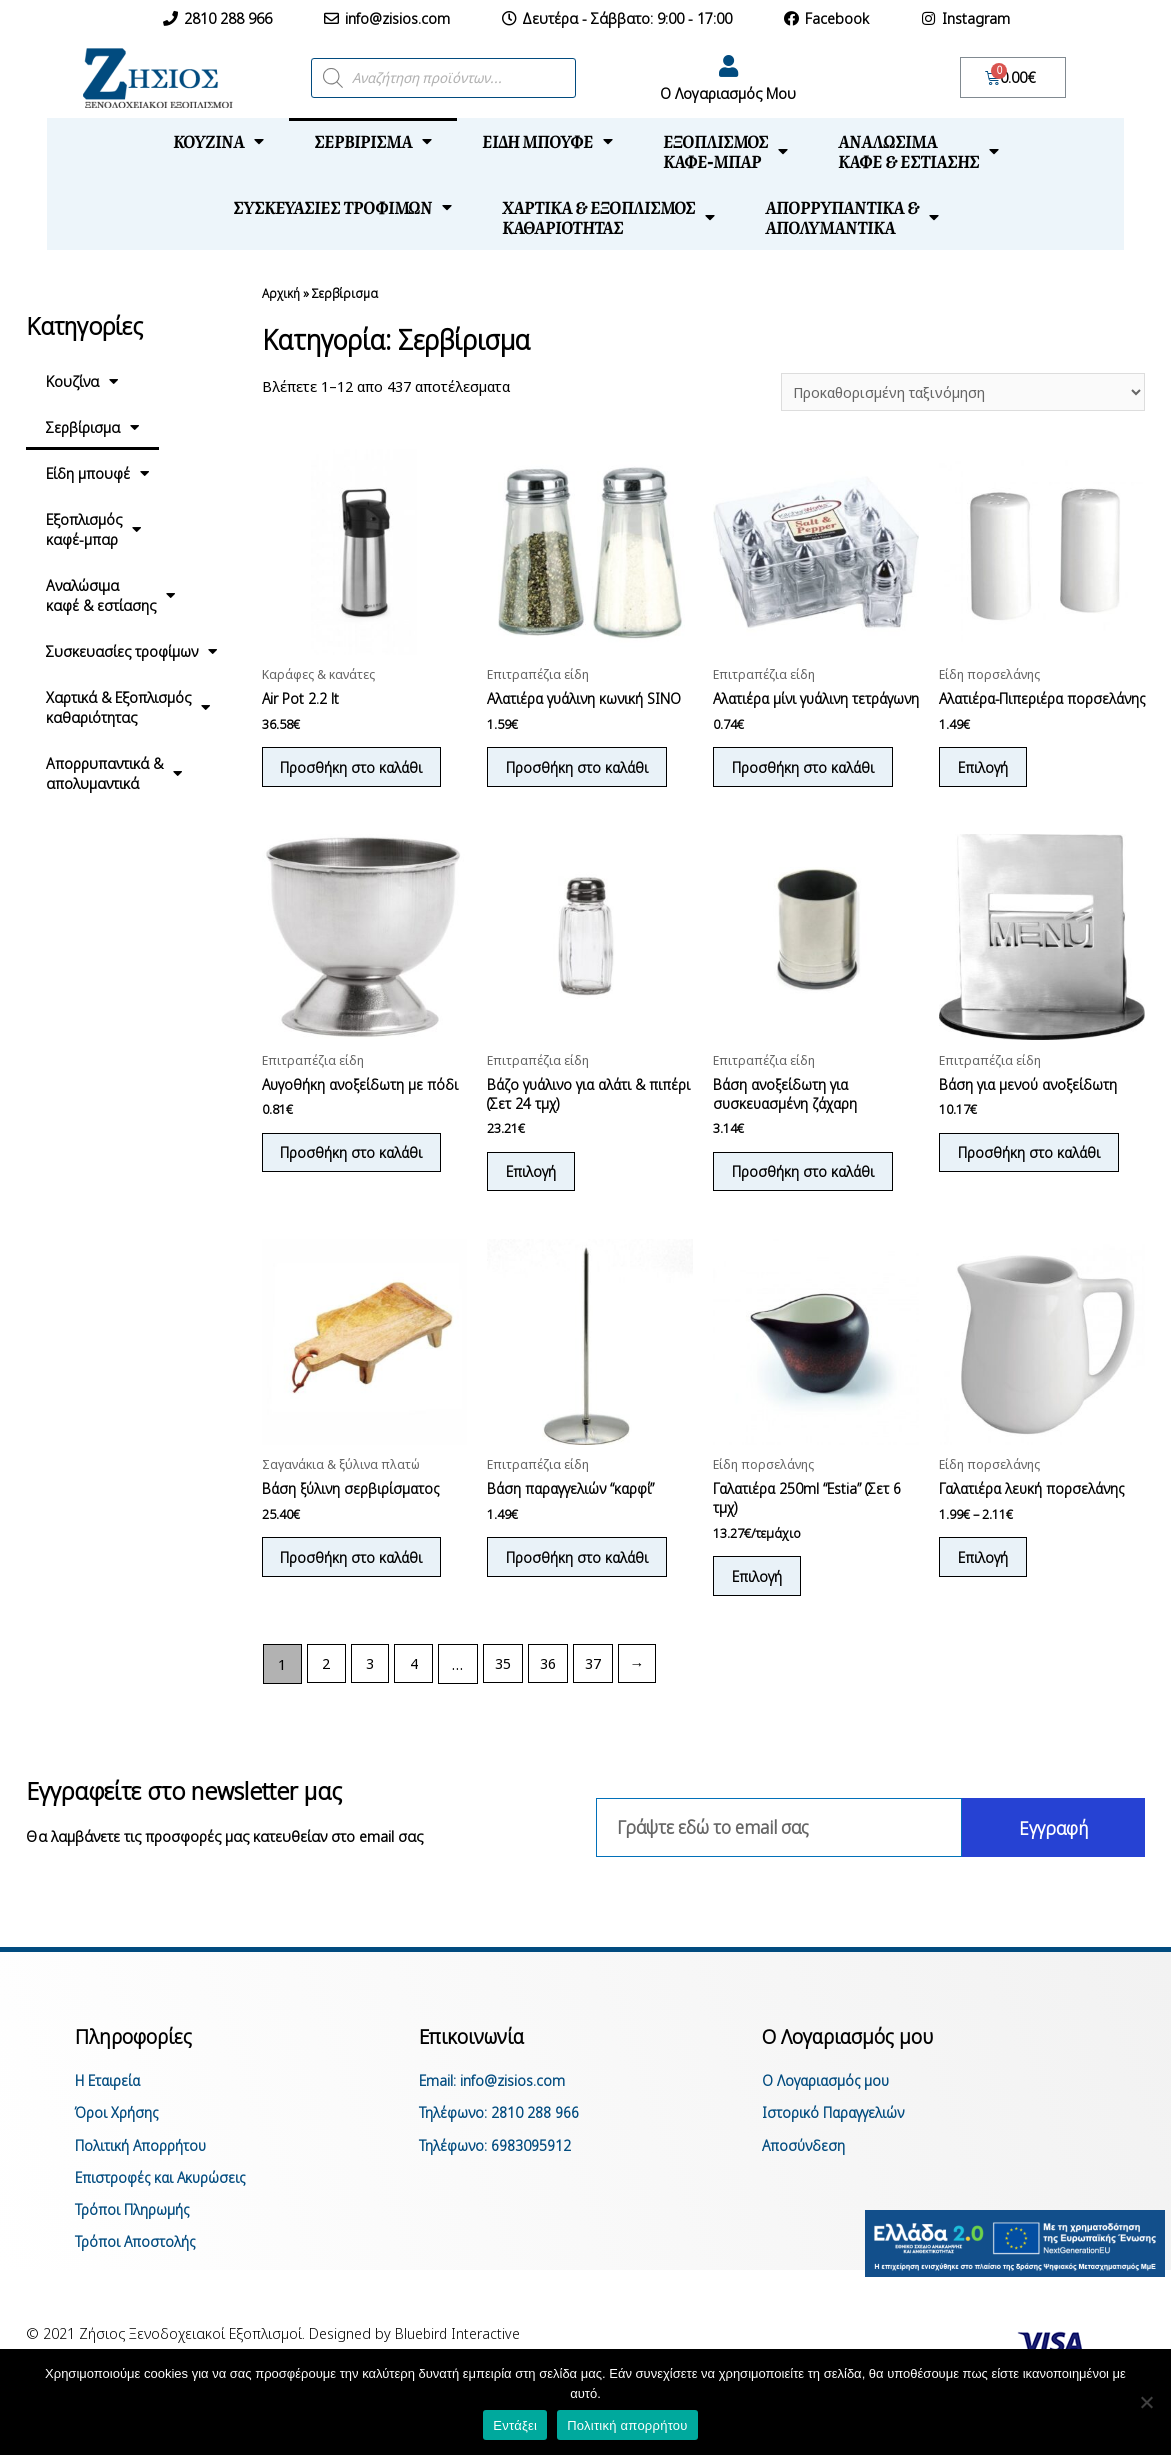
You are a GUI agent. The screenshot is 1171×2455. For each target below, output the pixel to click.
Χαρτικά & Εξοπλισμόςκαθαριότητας (608, 217)
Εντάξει (515, 2425)
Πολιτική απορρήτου (627, 2425)
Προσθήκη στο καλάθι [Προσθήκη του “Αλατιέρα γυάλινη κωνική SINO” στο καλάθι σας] (580, 769)
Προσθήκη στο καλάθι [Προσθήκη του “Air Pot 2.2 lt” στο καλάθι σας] (355, 769)
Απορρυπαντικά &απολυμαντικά (852, 217)
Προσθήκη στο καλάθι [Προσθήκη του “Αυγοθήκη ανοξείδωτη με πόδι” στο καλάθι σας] (355, 1177)
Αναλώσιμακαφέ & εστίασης (918, 151)
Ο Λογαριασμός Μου (728, 93)
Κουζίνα (218, 141)
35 (505, 1694)
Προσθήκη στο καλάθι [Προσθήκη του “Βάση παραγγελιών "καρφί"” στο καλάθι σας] (580, 1585)
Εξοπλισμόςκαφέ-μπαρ (725, 151)
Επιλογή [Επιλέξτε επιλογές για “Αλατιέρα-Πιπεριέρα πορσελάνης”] (985, 788)
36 (551, 1694)
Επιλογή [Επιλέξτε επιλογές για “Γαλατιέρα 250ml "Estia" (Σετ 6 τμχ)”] (759, 1605)
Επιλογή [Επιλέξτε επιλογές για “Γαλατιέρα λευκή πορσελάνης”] (985, 1585)
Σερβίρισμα (373, 141)
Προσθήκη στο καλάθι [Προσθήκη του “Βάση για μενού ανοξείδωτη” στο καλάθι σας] (1032, 1177)
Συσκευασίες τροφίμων (342, 207)
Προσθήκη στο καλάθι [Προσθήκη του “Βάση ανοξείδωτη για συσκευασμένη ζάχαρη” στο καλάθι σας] (806, 1196)
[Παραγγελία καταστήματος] (960, 392)
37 (596, 1694)
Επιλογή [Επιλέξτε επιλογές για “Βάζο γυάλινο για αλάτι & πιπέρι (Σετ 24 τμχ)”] (533, 1196)
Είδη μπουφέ (547, 141)
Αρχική (281, 293)
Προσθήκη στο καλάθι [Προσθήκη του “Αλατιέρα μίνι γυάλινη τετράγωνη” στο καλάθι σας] (806, 788)
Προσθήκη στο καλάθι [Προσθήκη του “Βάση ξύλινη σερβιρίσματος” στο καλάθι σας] (355, 1585)
